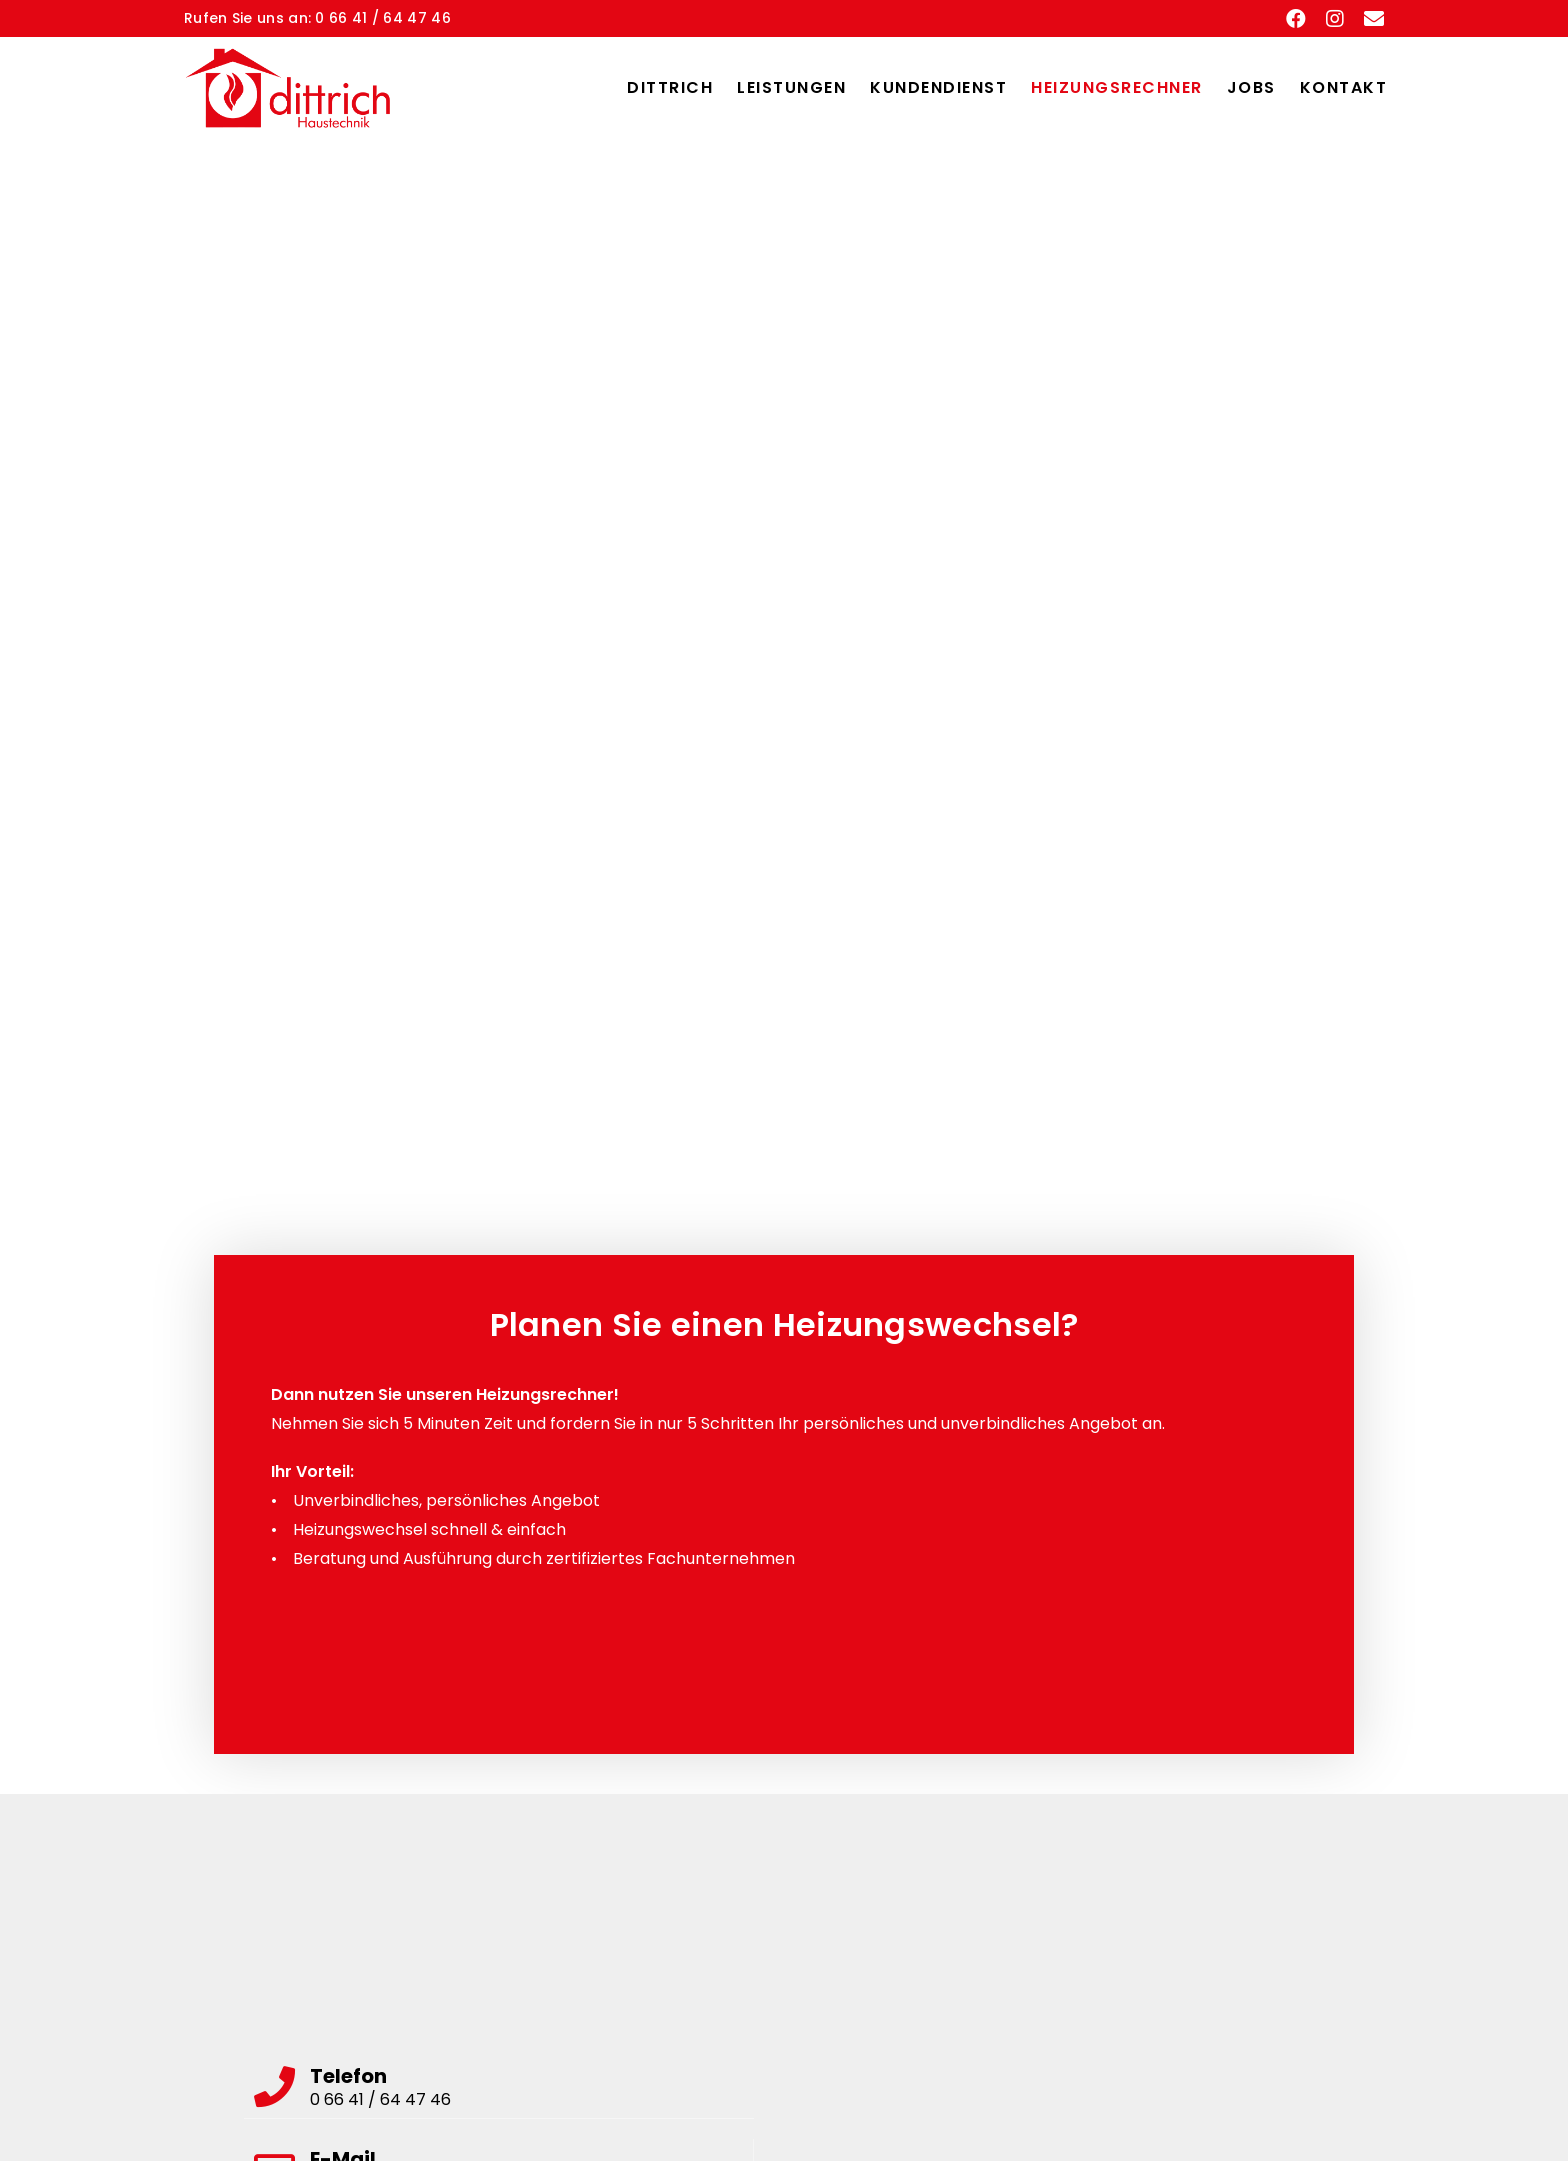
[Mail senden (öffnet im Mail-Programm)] (1369, 19)
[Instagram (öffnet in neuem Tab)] (1335, 19)
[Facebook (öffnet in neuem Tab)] (1296, 19)
